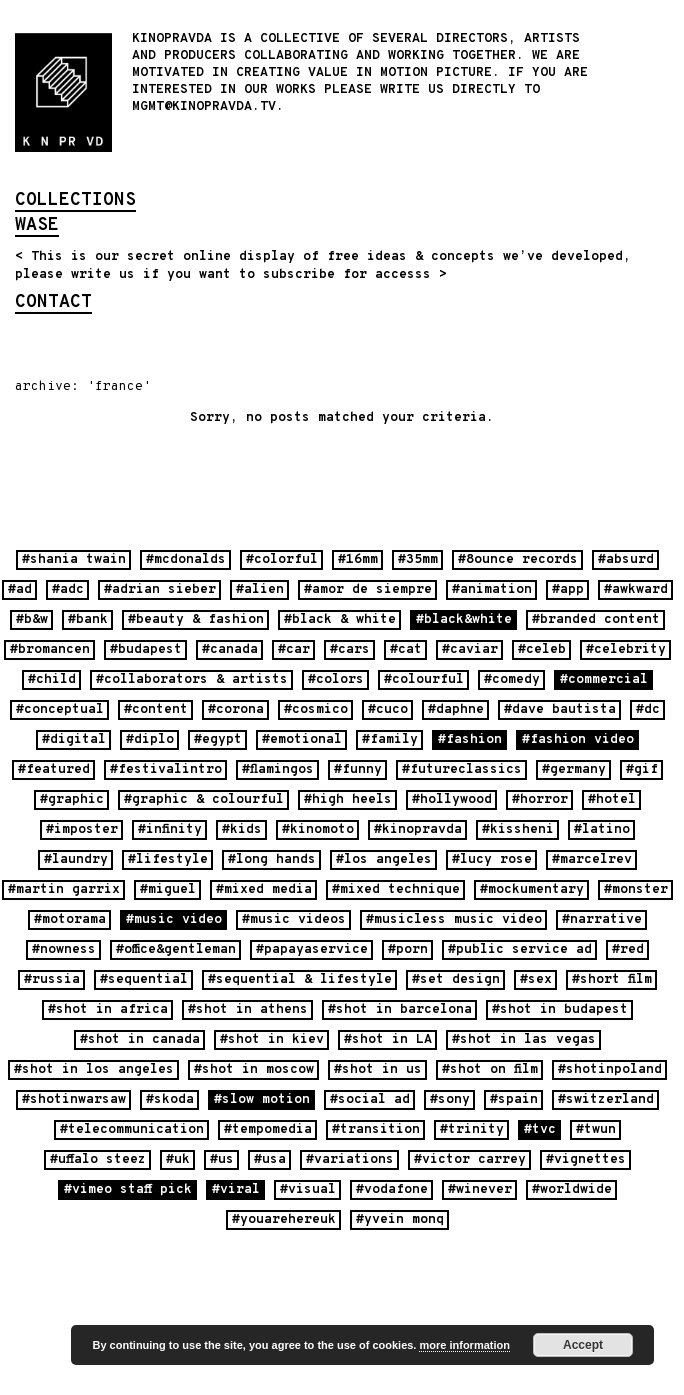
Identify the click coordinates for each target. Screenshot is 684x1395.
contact (53, 304)
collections (75, 202)
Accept (583, 1345)
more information (464, 1345)
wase (37, 227)
